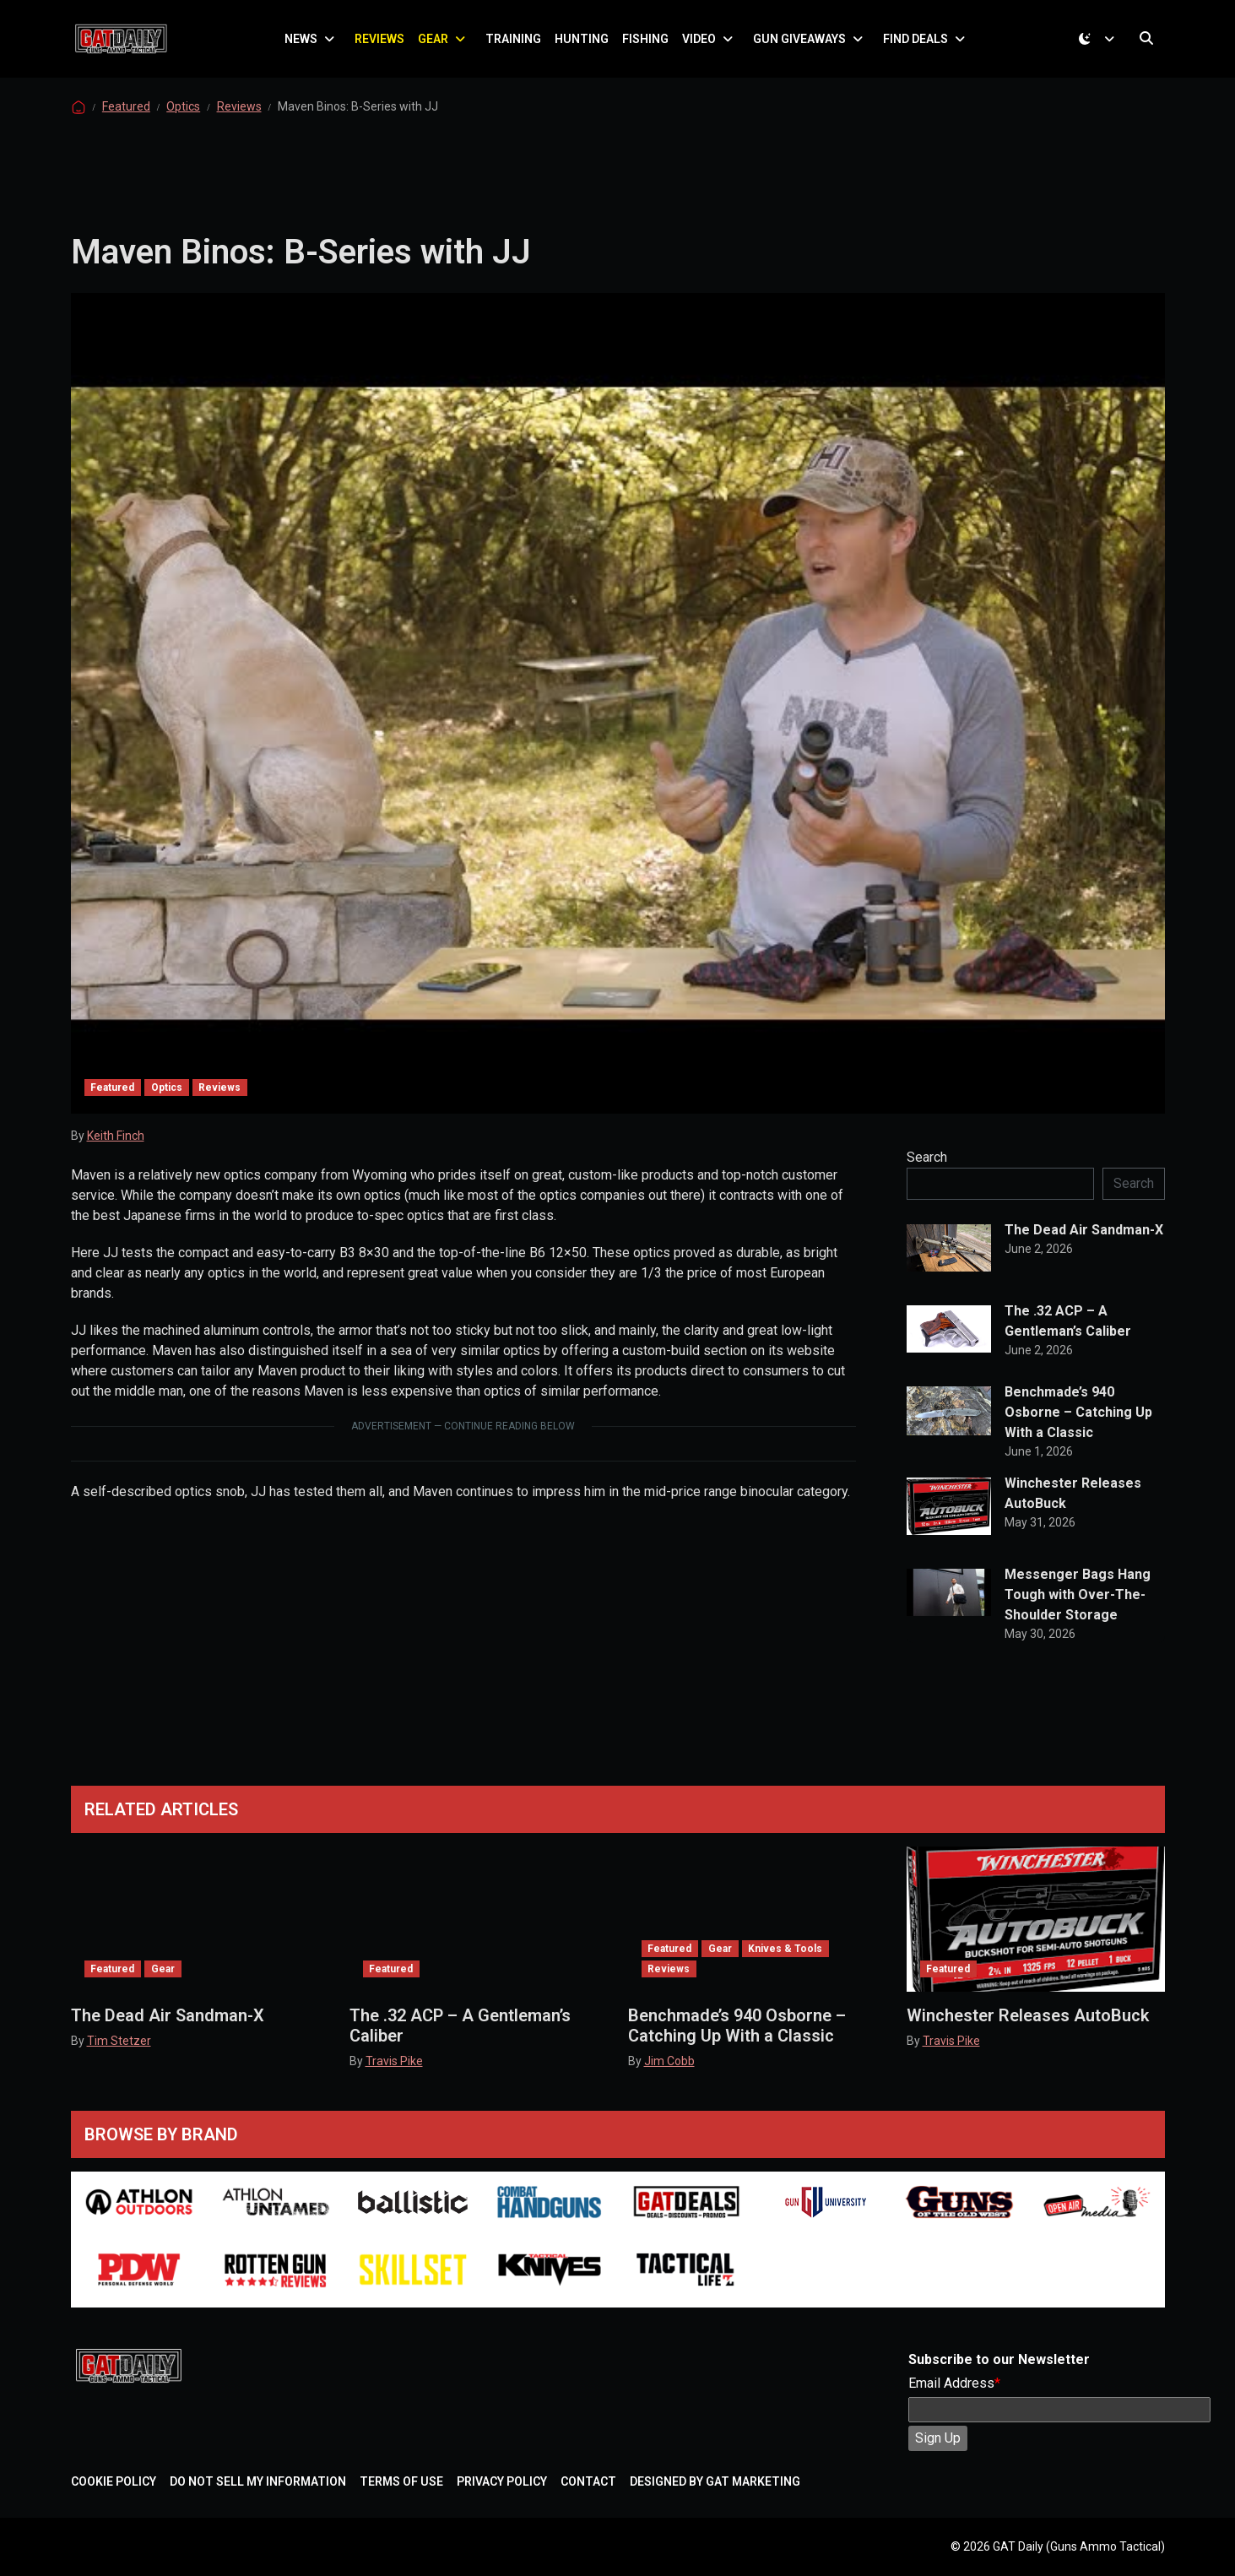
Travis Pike (394, 2061)
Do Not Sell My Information (258, 2481)
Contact (588, 2481)
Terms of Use (401, 2481)
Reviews (384, 46)
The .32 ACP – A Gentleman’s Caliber (1068, 1336)
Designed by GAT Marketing (715, 2481)
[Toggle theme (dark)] (1099, 46)
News (306, 46)
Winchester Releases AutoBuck (1073, 1508)
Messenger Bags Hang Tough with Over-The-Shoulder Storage (1078, 1609)
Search (927, 1172)
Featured (126, 121)
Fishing (650, 46)
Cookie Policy (113, 2481)
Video (704, 46)
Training (518, 46)
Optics (183, 121)
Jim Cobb (669, 2061)
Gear (438, 46)
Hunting (587, 46)
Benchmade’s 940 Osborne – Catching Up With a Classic (1078, 1427)
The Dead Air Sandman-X (1084, 1245)
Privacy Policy (502, 2481)
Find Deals (920, 46)
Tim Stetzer (119, 2040)
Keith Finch (115, 1151)
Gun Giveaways (804, 46)
